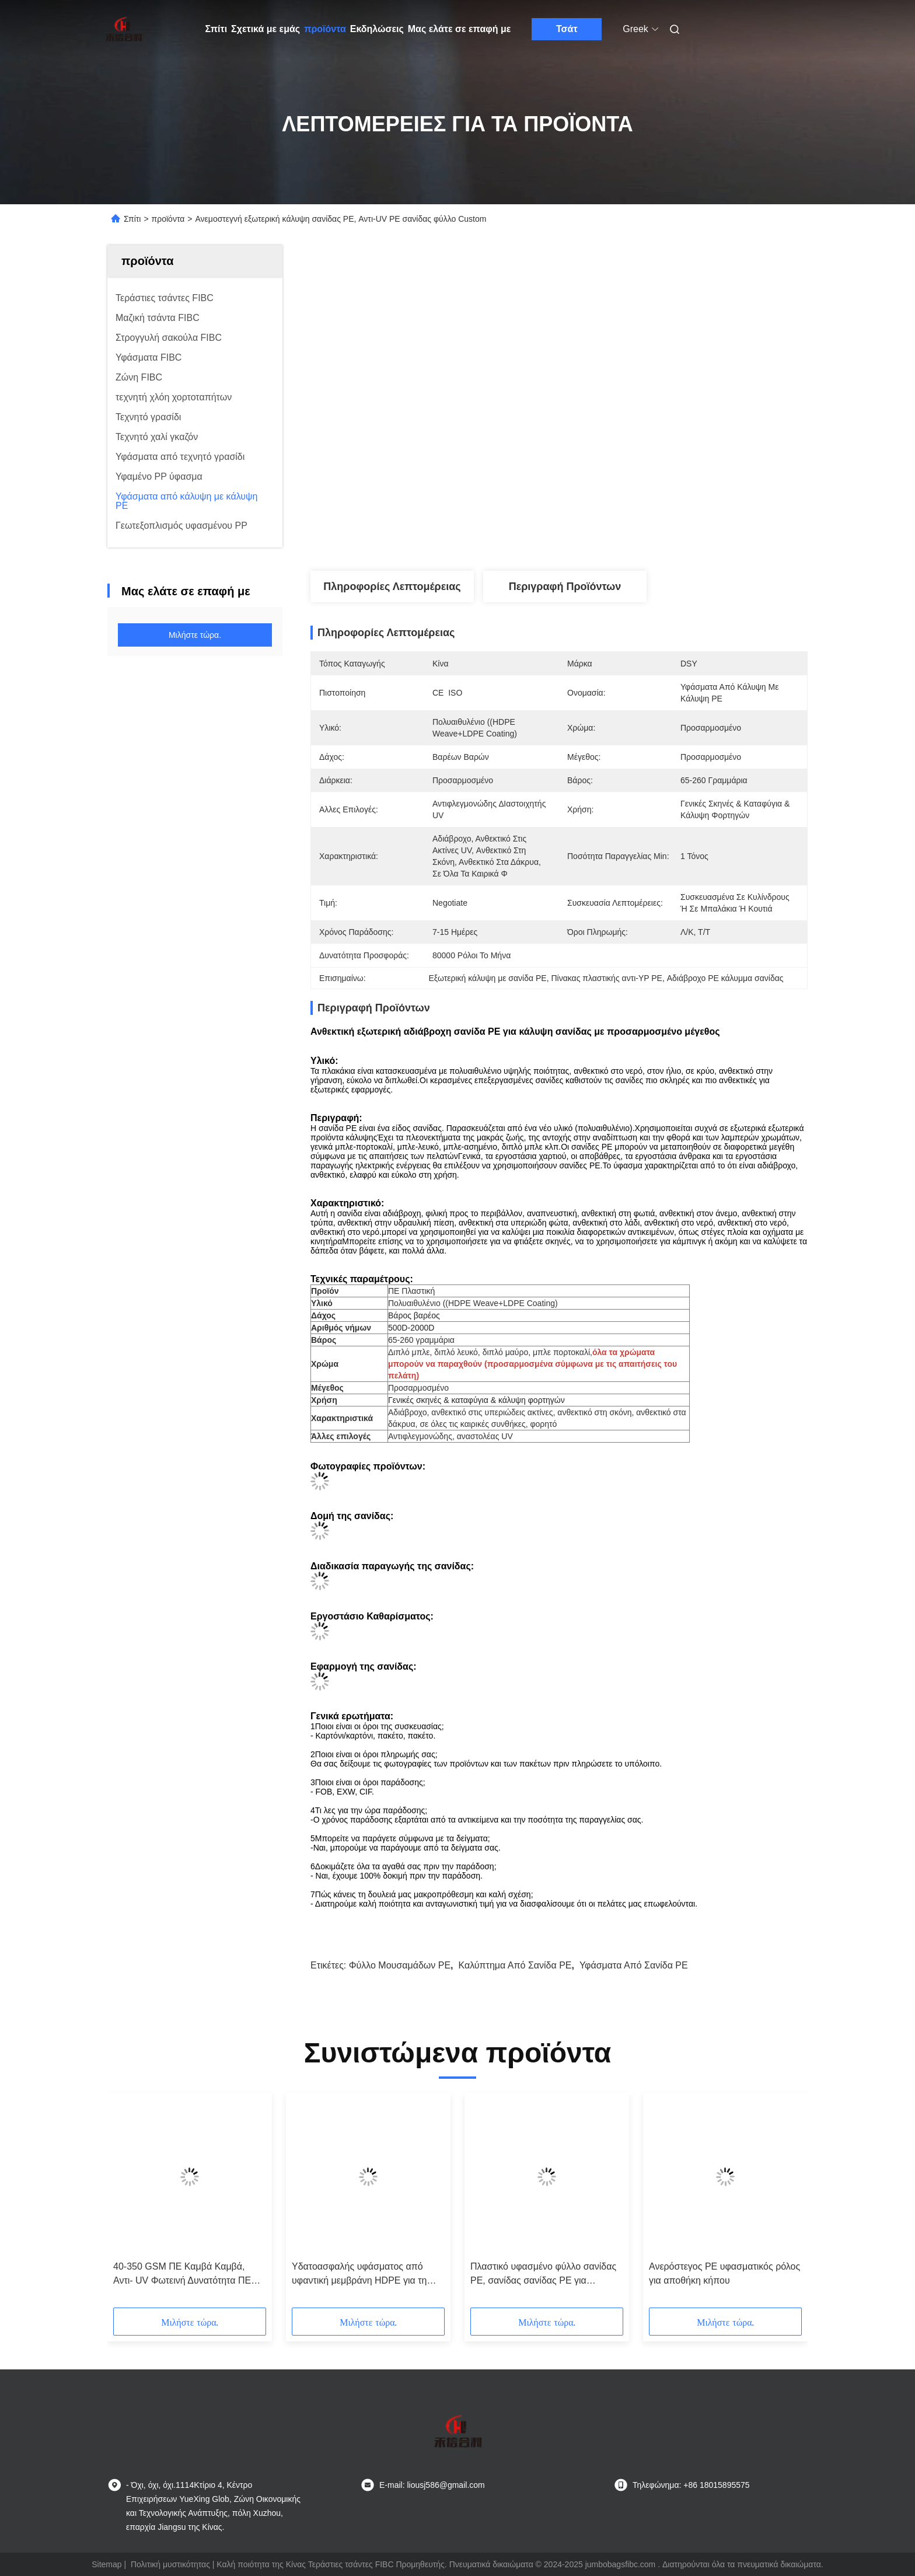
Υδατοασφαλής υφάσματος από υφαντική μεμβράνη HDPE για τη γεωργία (359, 2274)
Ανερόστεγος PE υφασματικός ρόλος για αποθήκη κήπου (724, 2273)
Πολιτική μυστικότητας (170, 2564)
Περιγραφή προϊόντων (565, 586)
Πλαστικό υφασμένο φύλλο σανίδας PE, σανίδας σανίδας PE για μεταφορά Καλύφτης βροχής (543, 2274)
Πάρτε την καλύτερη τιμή (625, 532)
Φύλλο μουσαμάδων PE (399, 1965)
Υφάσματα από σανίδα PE (633, 1965)
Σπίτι (216, 29)
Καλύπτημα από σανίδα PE (514, 1965)
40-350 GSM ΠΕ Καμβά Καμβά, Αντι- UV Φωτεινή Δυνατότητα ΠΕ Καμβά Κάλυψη (182, 2274)
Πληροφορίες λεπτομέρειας (391, 586)
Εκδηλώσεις (377, 29)
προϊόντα (325, 29)
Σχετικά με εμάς (265, 29)
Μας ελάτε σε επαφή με (459, 29)
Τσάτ (567, 29)
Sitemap (106, 2564)
